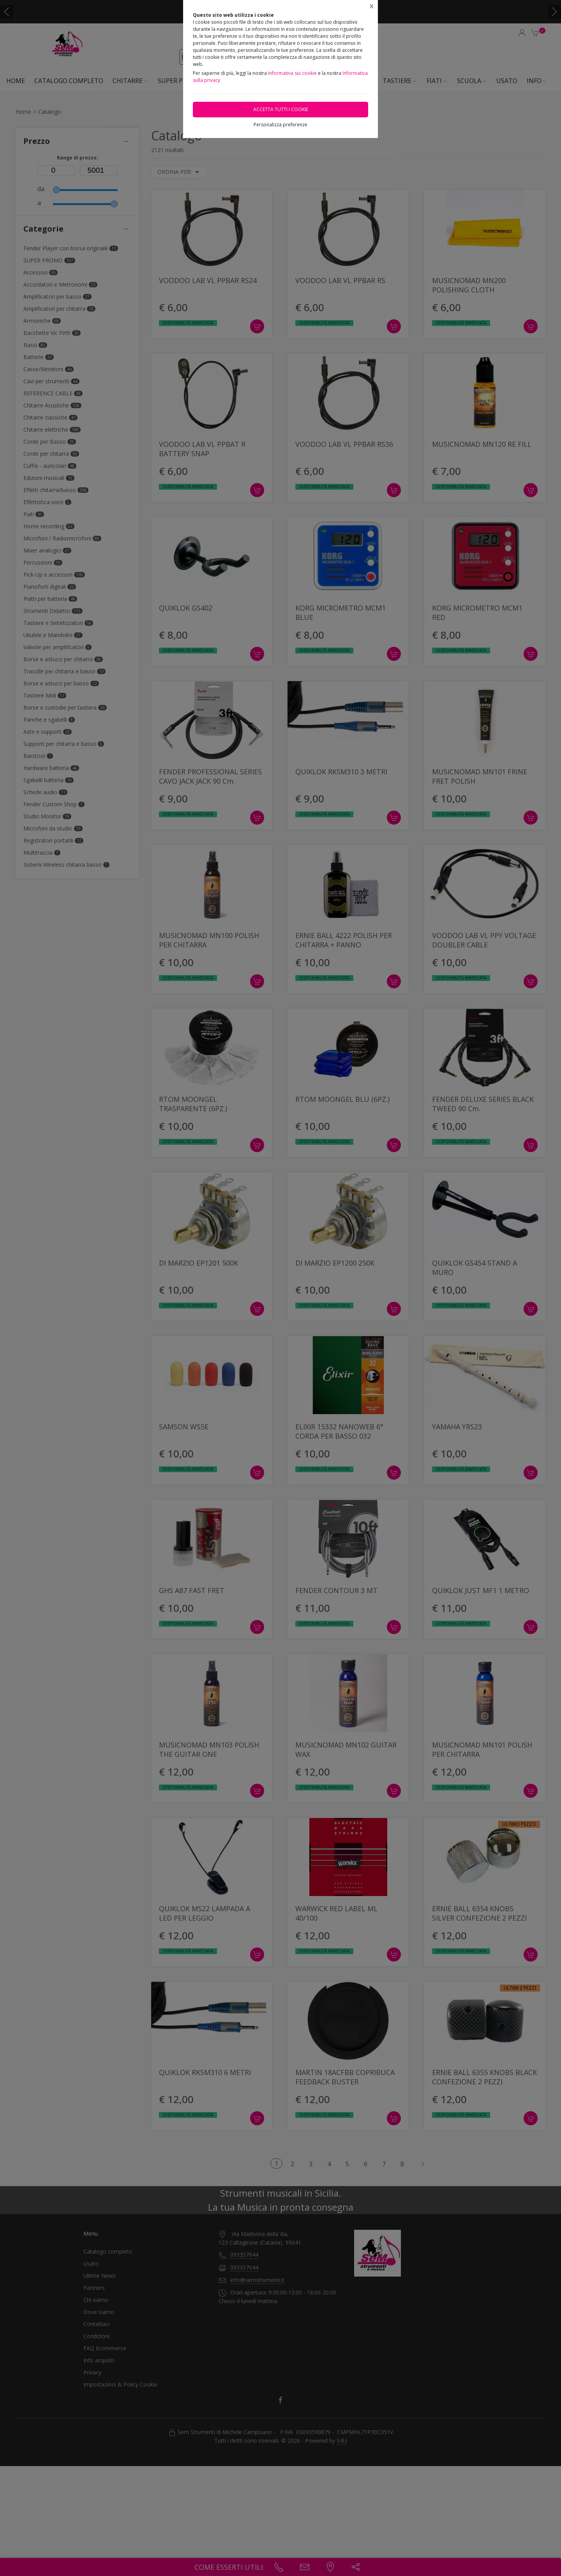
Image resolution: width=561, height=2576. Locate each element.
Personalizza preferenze (280, 124)
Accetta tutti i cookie (280, 109)
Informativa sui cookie (292, 73)
